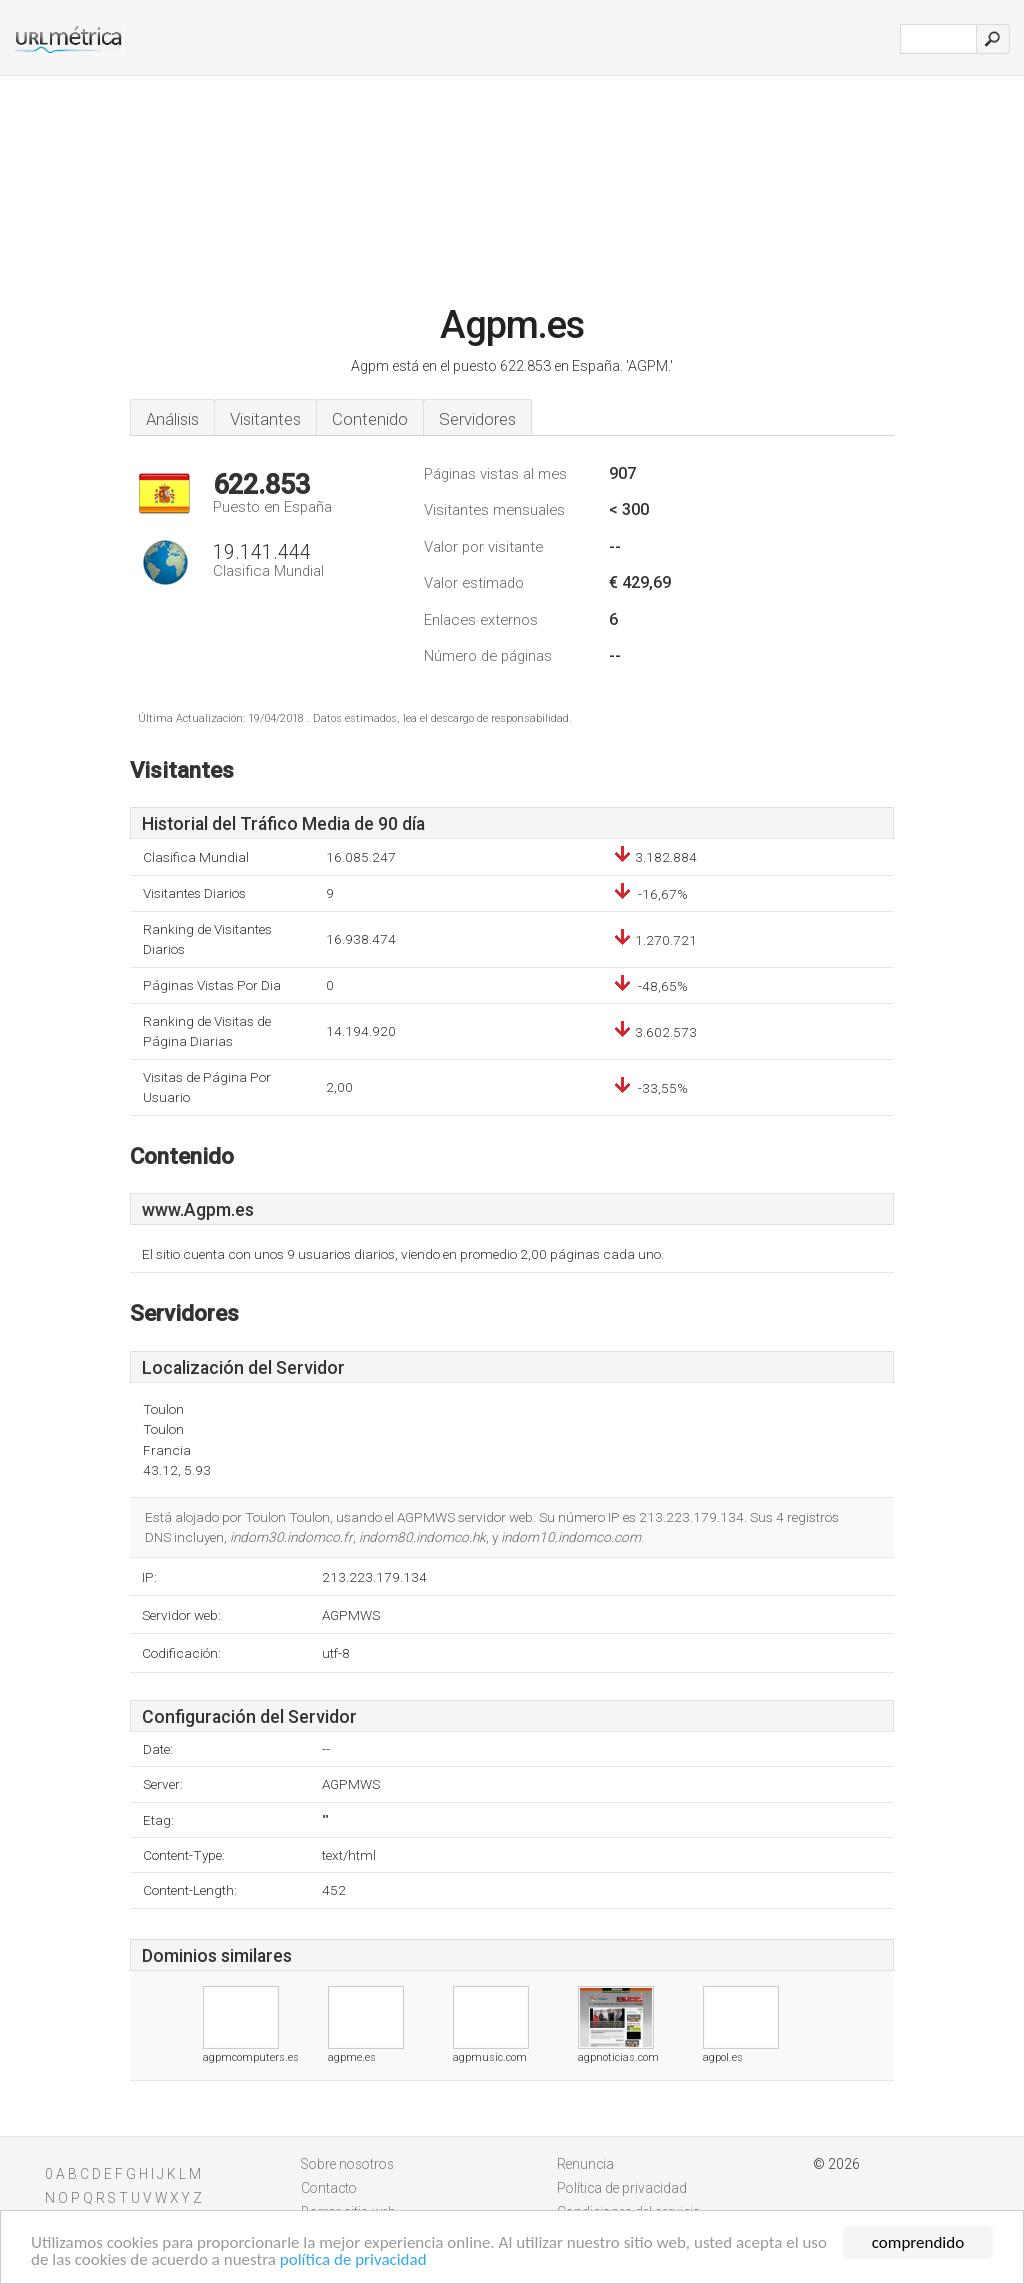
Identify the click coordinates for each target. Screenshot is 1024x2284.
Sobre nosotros (347, 2164)
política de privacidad (353, 2260)
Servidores (477, 419)
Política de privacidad (622, 2188)
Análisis (172, 419)
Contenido (370, 419)
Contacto (329, 2188)
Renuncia (585, 2164)
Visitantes (265, 419)
